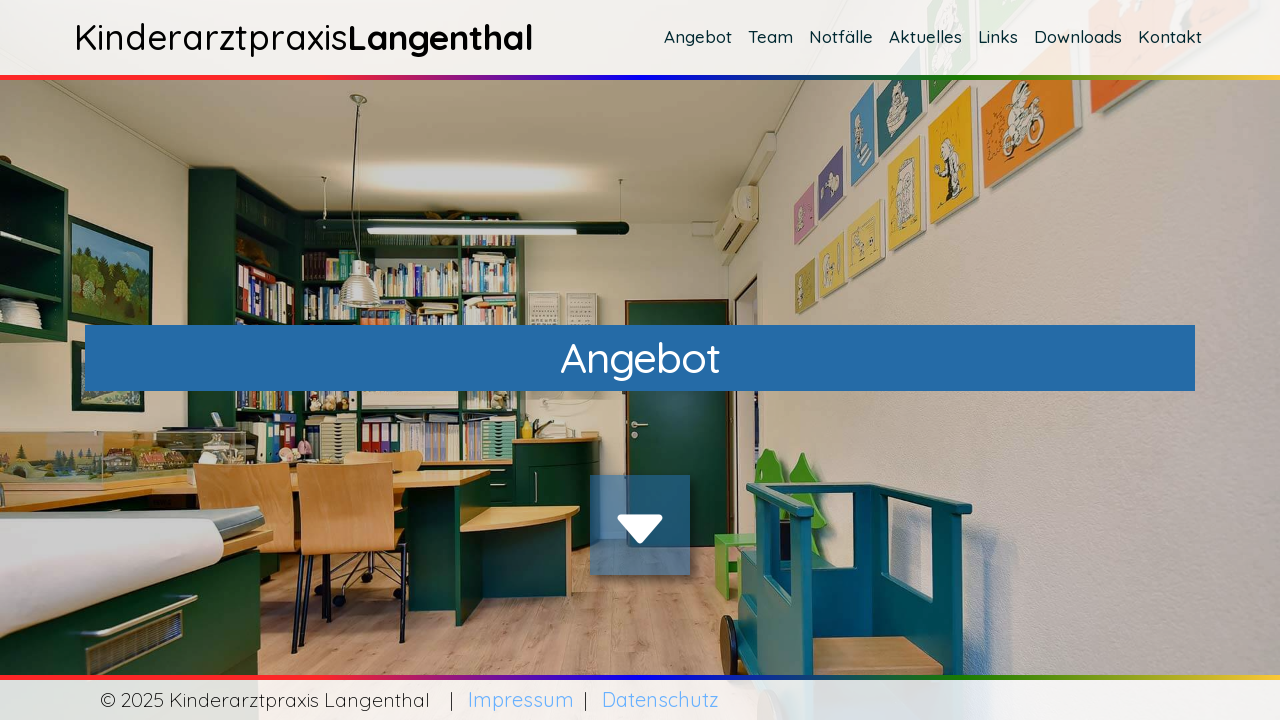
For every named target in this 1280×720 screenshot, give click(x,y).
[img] (640, 529)
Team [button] (770, 36)
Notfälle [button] (841, 36)
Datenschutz (660, 699)
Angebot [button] (698, 36)
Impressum (521, 699)
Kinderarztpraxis (300, 37)
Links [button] (998, 36)
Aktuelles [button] (925, 36)
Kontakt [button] (1170, 36)
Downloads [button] (1078, 36)
